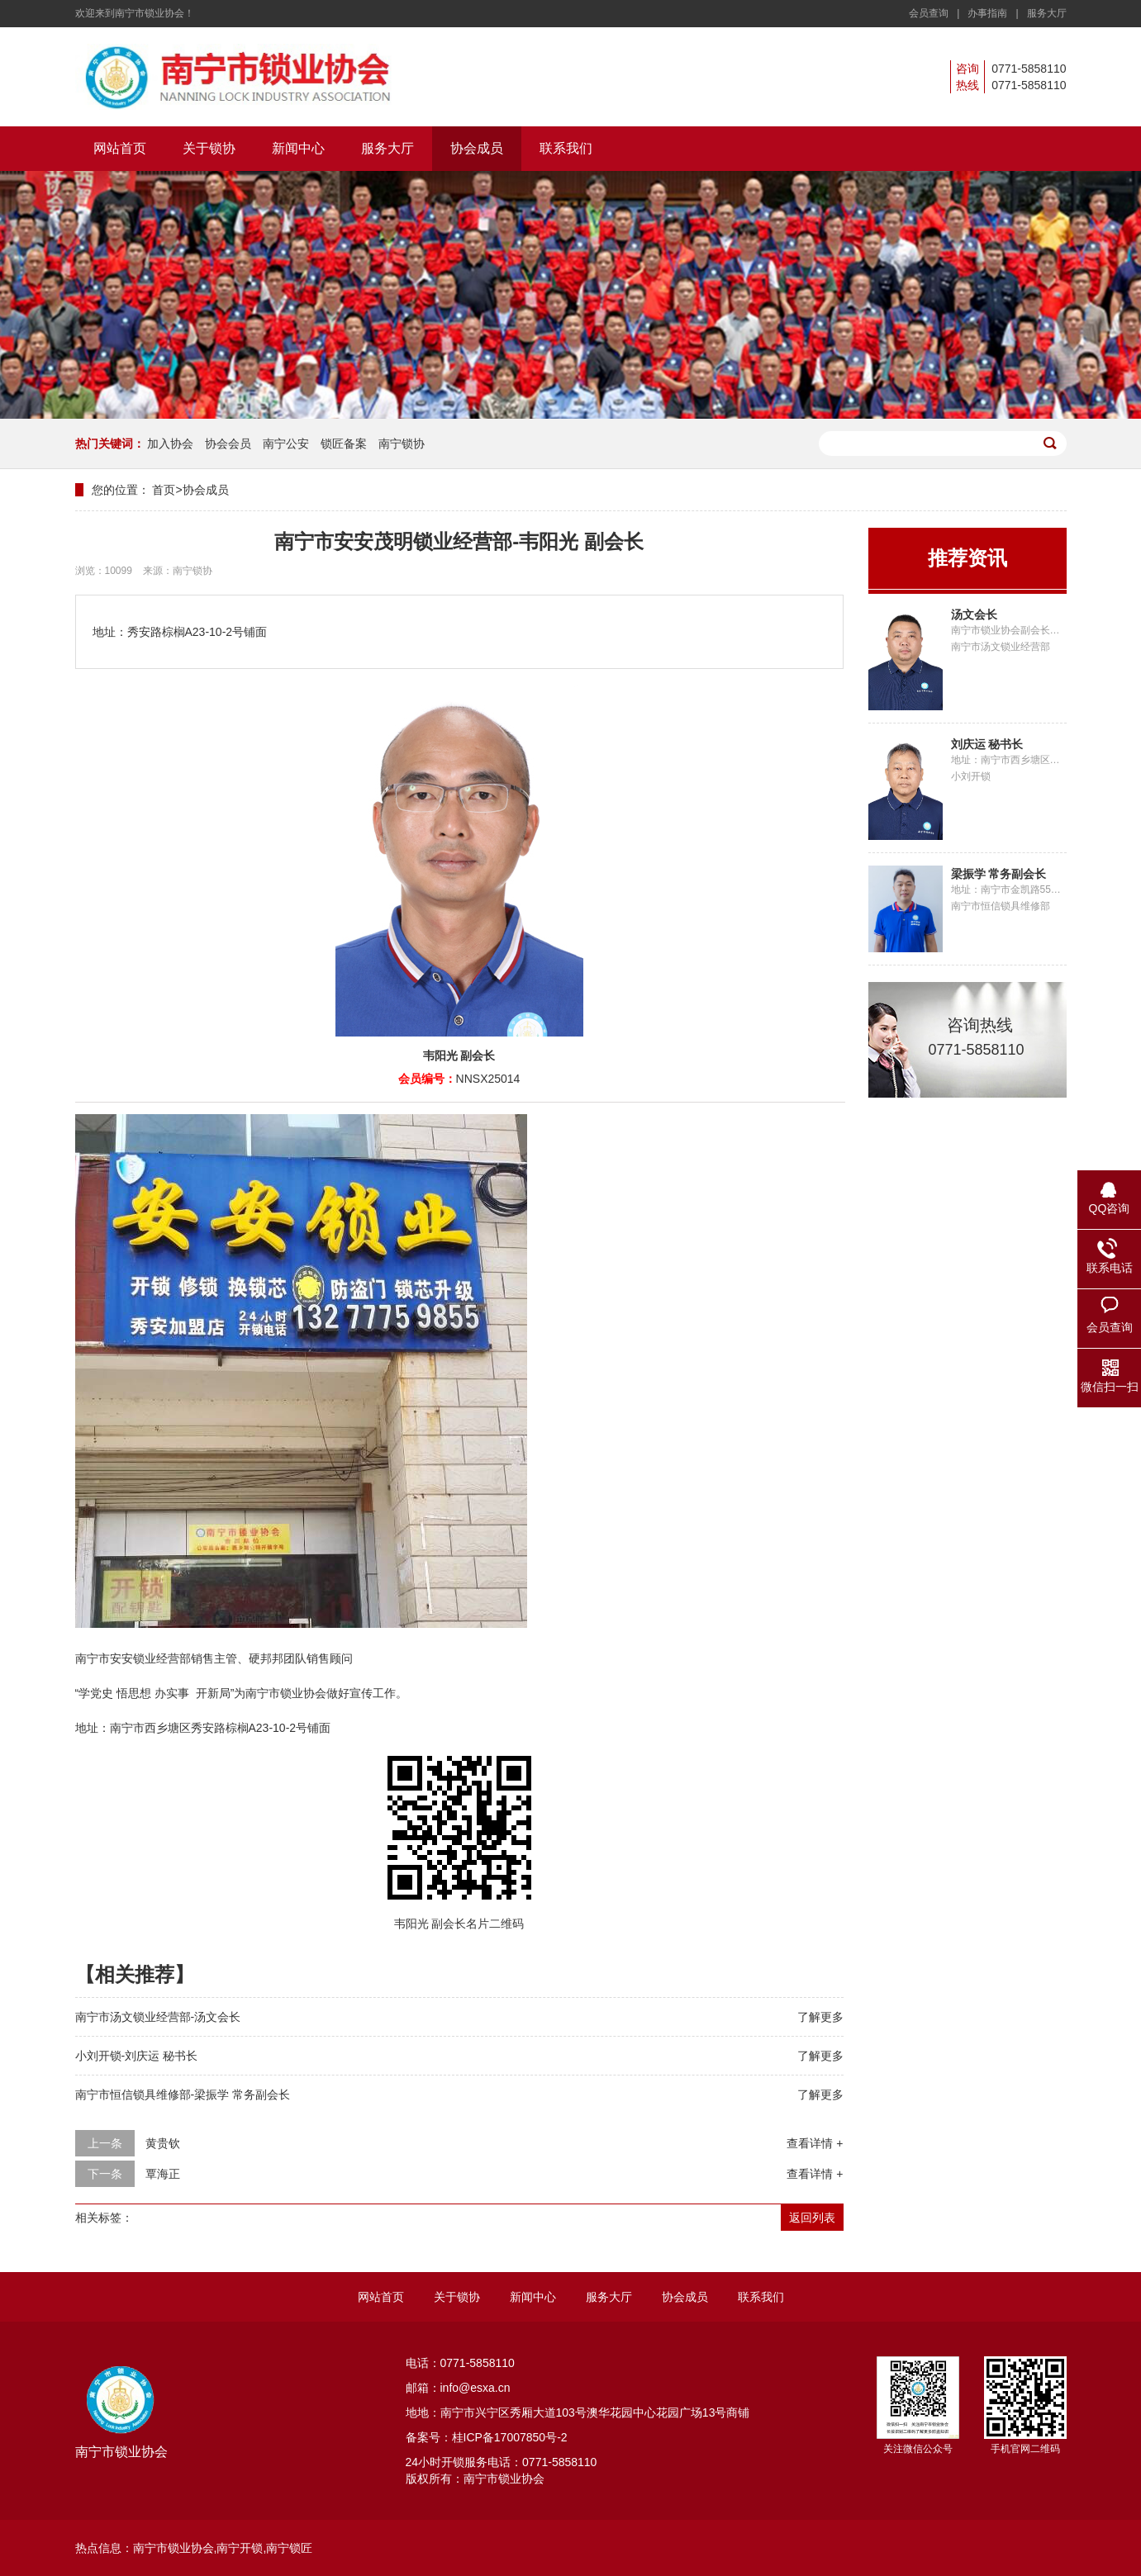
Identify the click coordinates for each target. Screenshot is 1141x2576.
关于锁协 (209, 148)
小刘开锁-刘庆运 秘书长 (136, 2055)
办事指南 (987, 13)
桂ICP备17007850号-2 (510, 2437)
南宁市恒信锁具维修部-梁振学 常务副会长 (183, 2094)
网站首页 (119, 148)
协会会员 (228, 443)
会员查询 (928, 13)
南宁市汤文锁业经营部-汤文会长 (158, 2016)
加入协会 (170, 443)
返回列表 (812, 2217)
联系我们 (566, 148)
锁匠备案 (344, 443)
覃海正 (162, 2173)
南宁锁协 (401, 443)
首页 (163, 489)
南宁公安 (286, 443)
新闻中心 (298, 148)
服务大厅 (1047, 13)
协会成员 (476, 148)
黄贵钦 (162, 2143)
